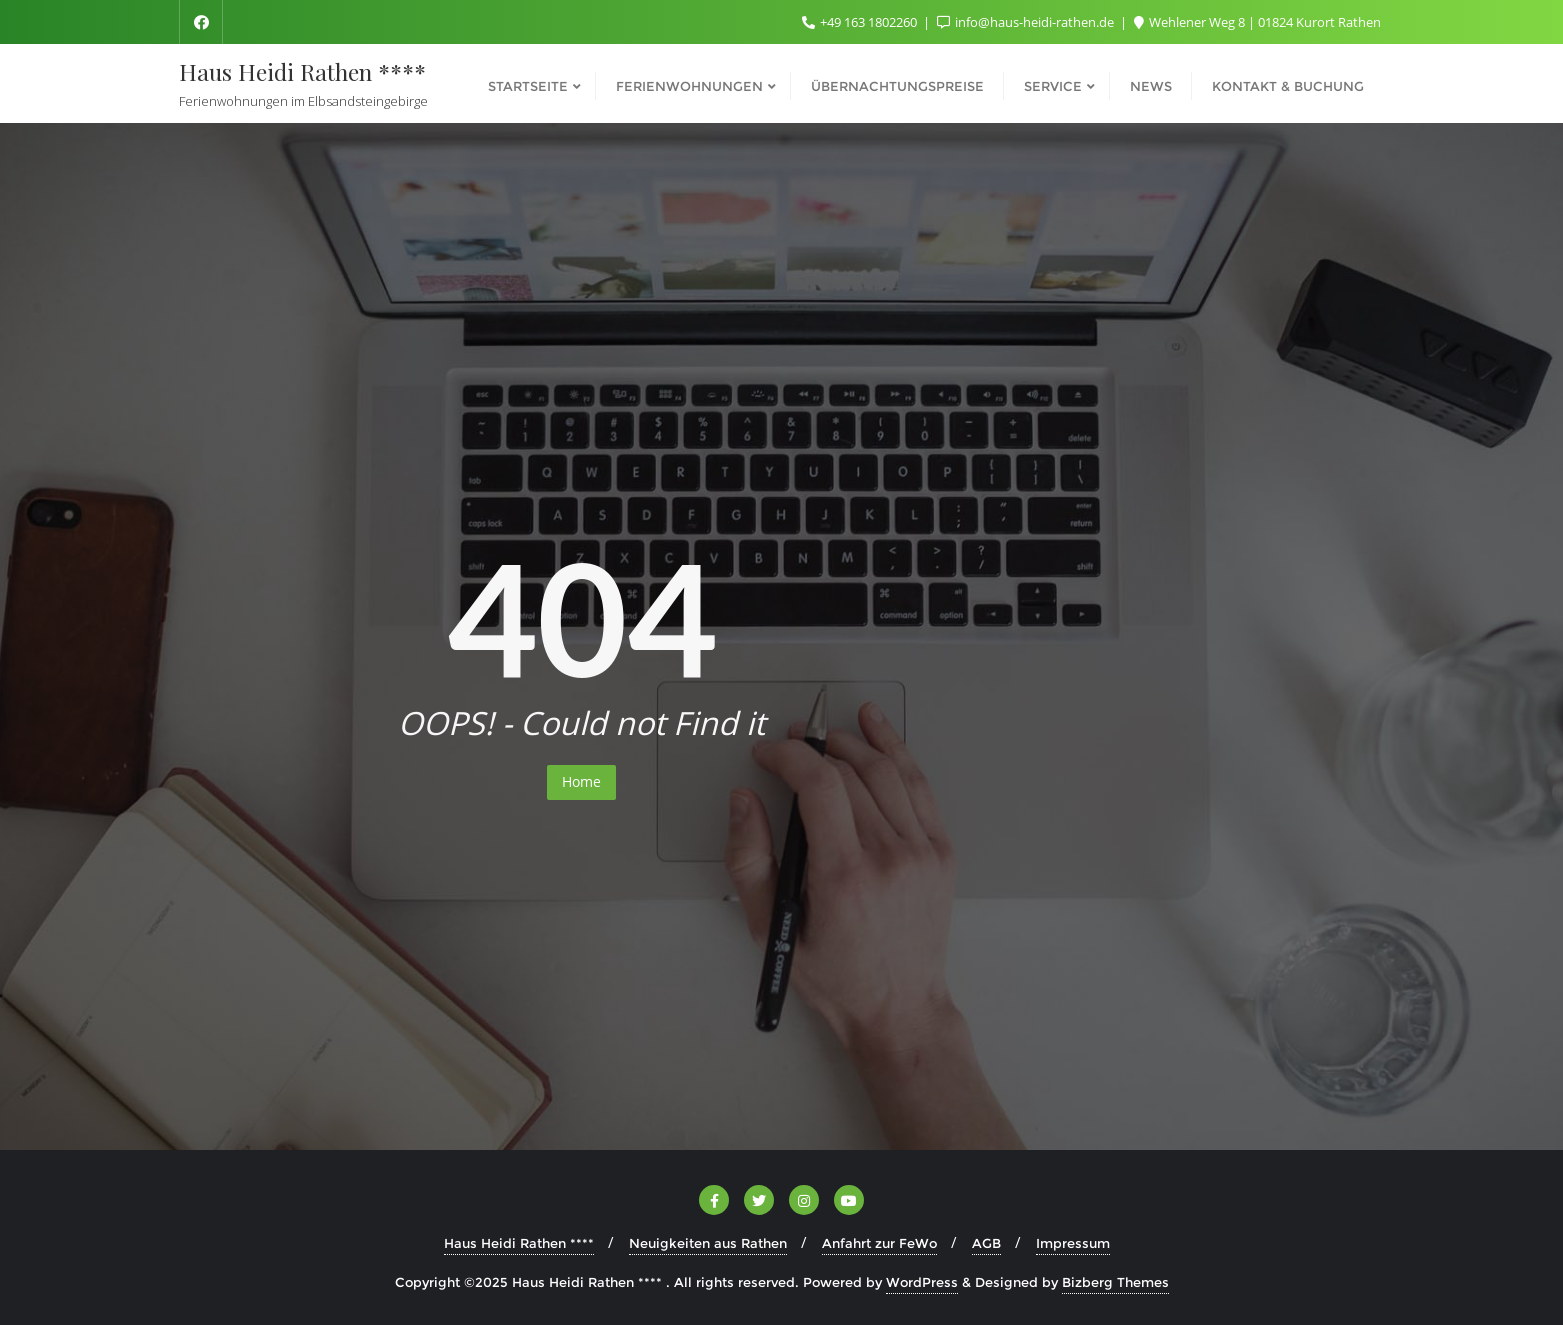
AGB (986, 1243)
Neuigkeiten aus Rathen (708, 1243)
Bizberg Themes (1115, 1282)
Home (581, 781)
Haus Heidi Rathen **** (519, 1243)
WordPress (922, 1282)
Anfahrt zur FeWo (879, 1243)
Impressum (1073, 1243)
